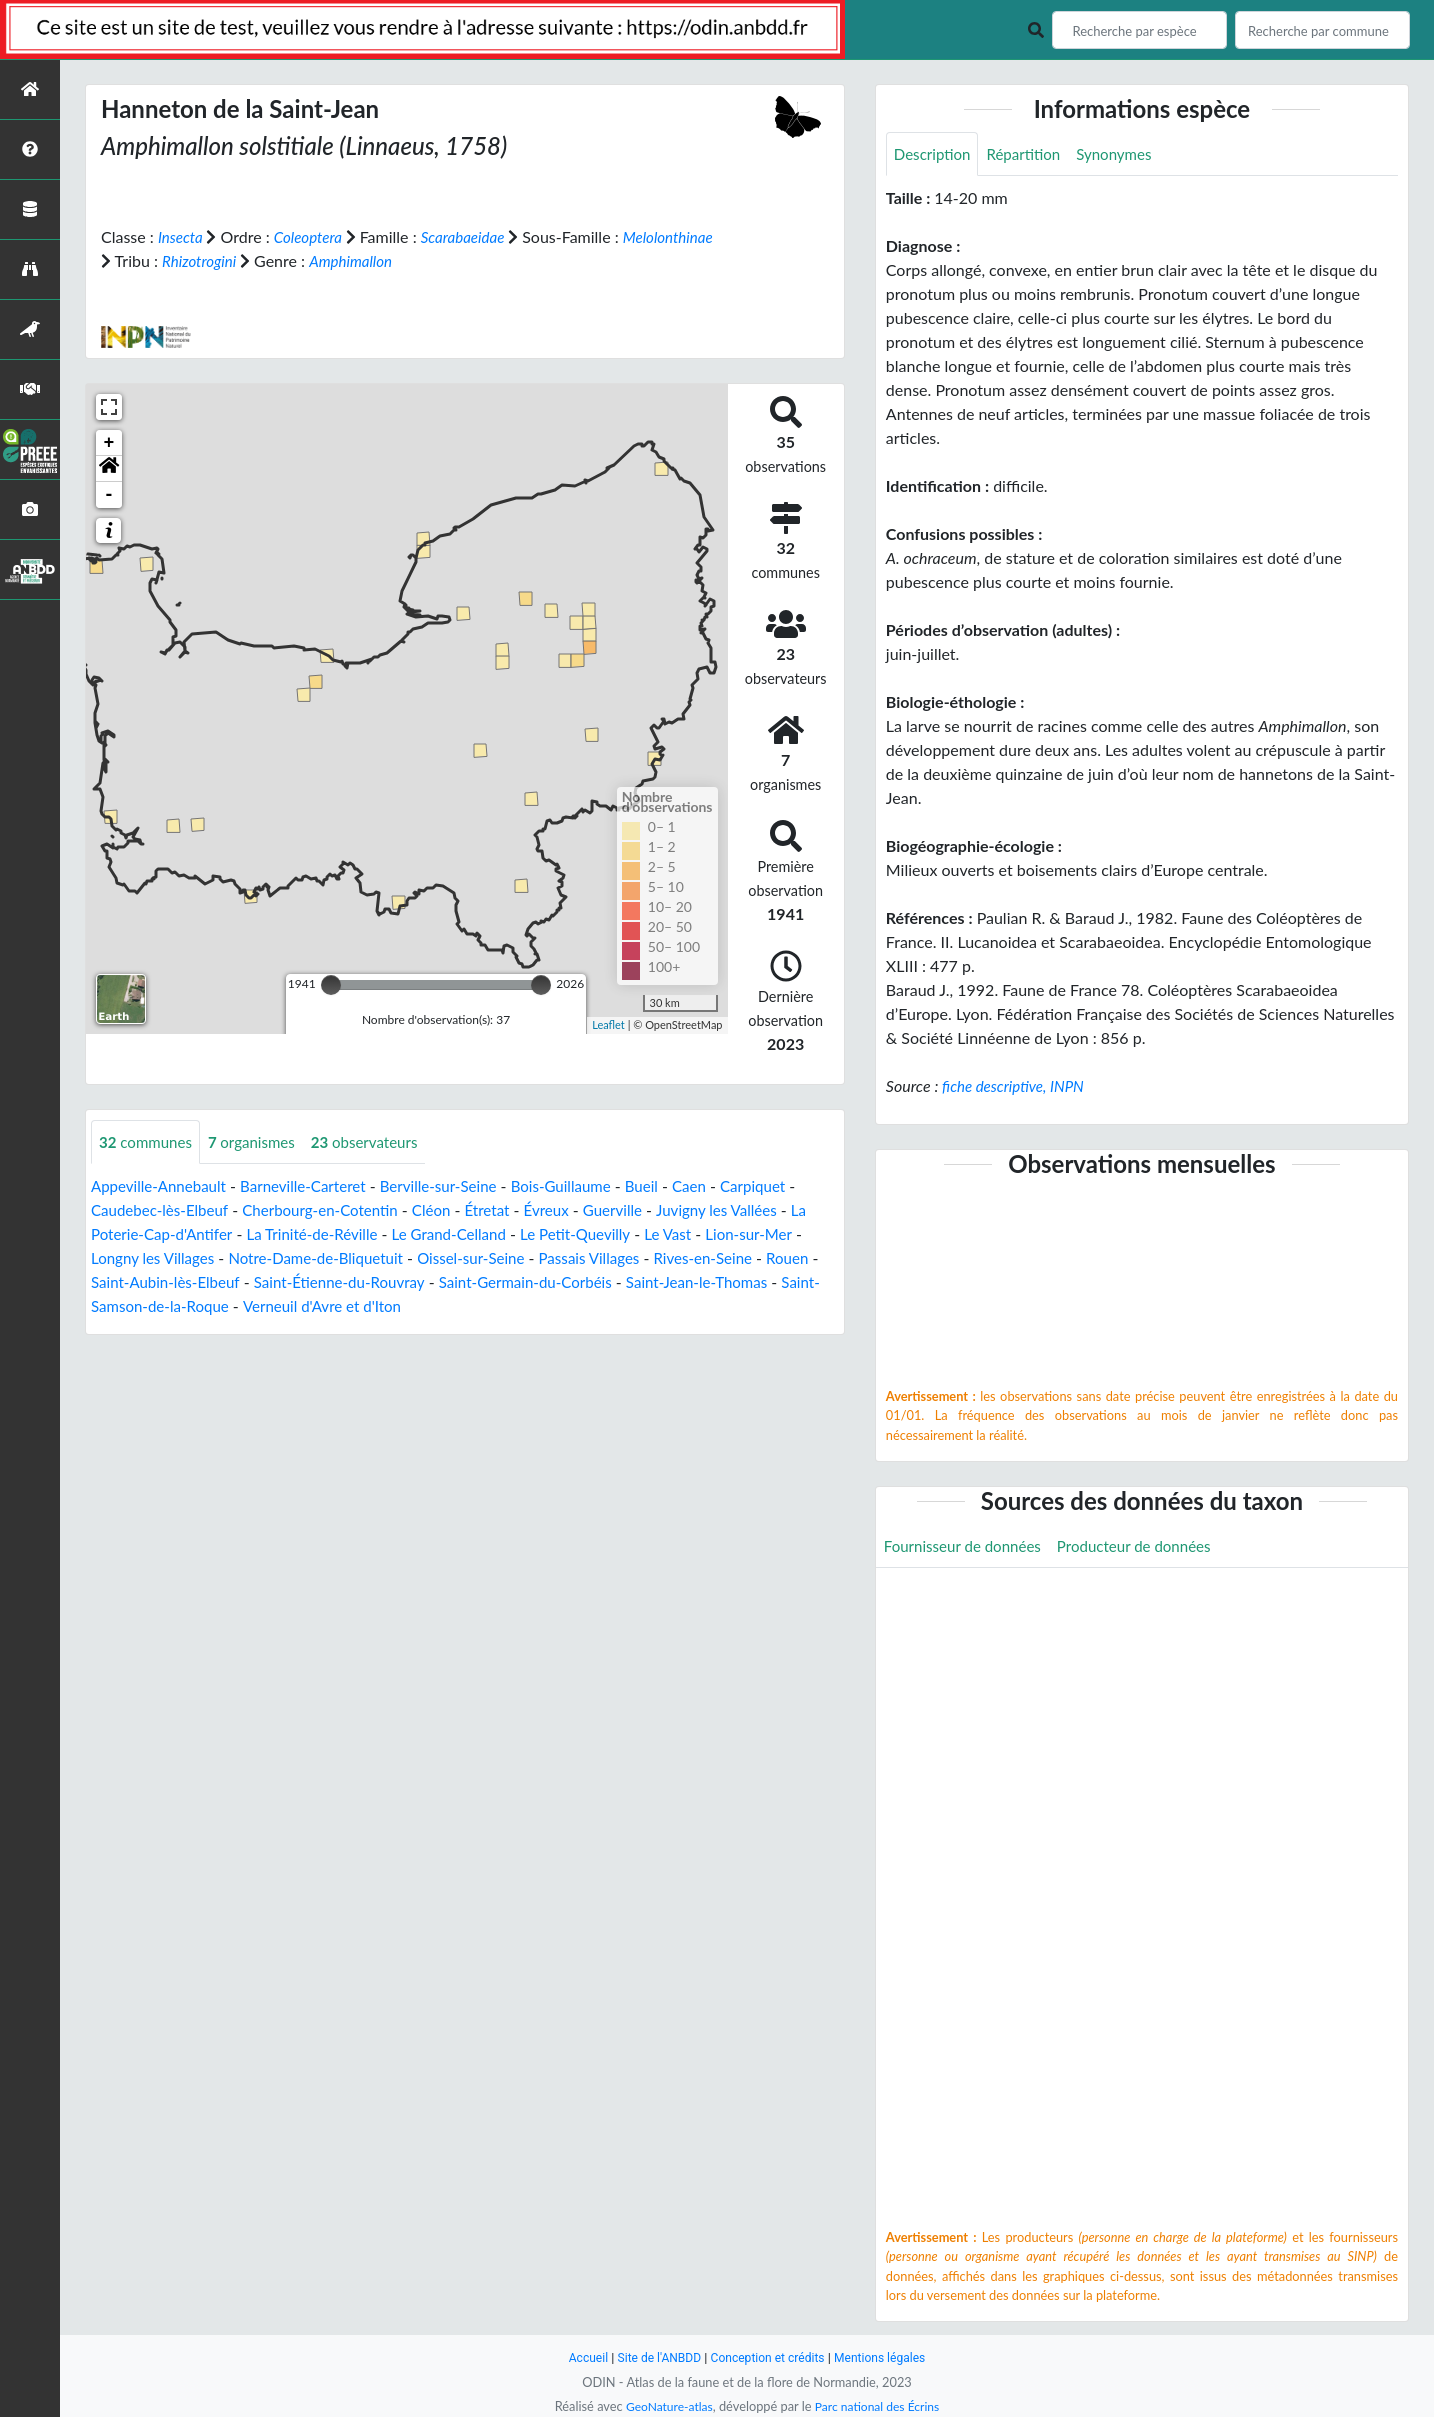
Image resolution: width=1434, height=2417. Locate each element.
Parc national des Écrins (880, 2406)
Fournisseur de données (967, 1547)
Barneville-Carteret (315, 1186)
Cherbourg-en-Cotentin (333, 1210)
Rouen (123, 1282)
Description (934, 154)
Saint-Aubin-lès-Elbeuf (239, 1282)
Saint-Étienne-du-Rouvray (422, 1282)
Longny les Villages (199, 1258)
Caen (722, 1186)
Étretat (509, 1210)
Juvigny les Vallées (750, 1210)
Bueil (672, 1186)
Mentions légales (887, 2357)
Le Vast (720, 1234)
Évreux (571, 1210)
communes (148, 1141)
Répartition (1030, 154)
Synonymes (1126, 154)
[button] (109, 468)
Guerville (640, 1210)
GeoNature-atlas (665, 2406)
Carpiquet (788, 1186)
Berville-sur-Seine (458, 1186)
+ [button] (109, 442)
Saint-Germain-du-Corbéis (619, 1282)
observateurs (378, 1141)
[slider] (331, 984)
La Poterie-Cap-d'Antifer (176, 1234)
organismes (260, 1141)
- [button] (109, 494)
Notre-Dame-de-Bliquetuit (372, 1258)
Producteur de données (1148, 1547)
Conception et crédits (768, 2357)
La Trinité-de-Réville (344, 1234)
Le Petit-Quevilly (622, 1234)
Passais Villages (660, 1258)
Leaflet (608, 1024)
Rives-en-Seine (780, 1258)
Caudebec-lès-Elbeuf (164, 1210)
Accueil (579, 2357)
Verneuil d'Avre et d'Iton (445, 1306)
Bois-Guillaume (588, 1186)
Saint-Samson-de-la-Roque (254, 1306)
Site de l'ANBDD (654, 2357)
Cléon (450, 1210)
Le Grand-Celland (490, 1234)
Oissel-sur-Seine (536, 1258)
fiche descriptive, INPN (1017, 1087)
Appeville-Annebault (163, 1186)
